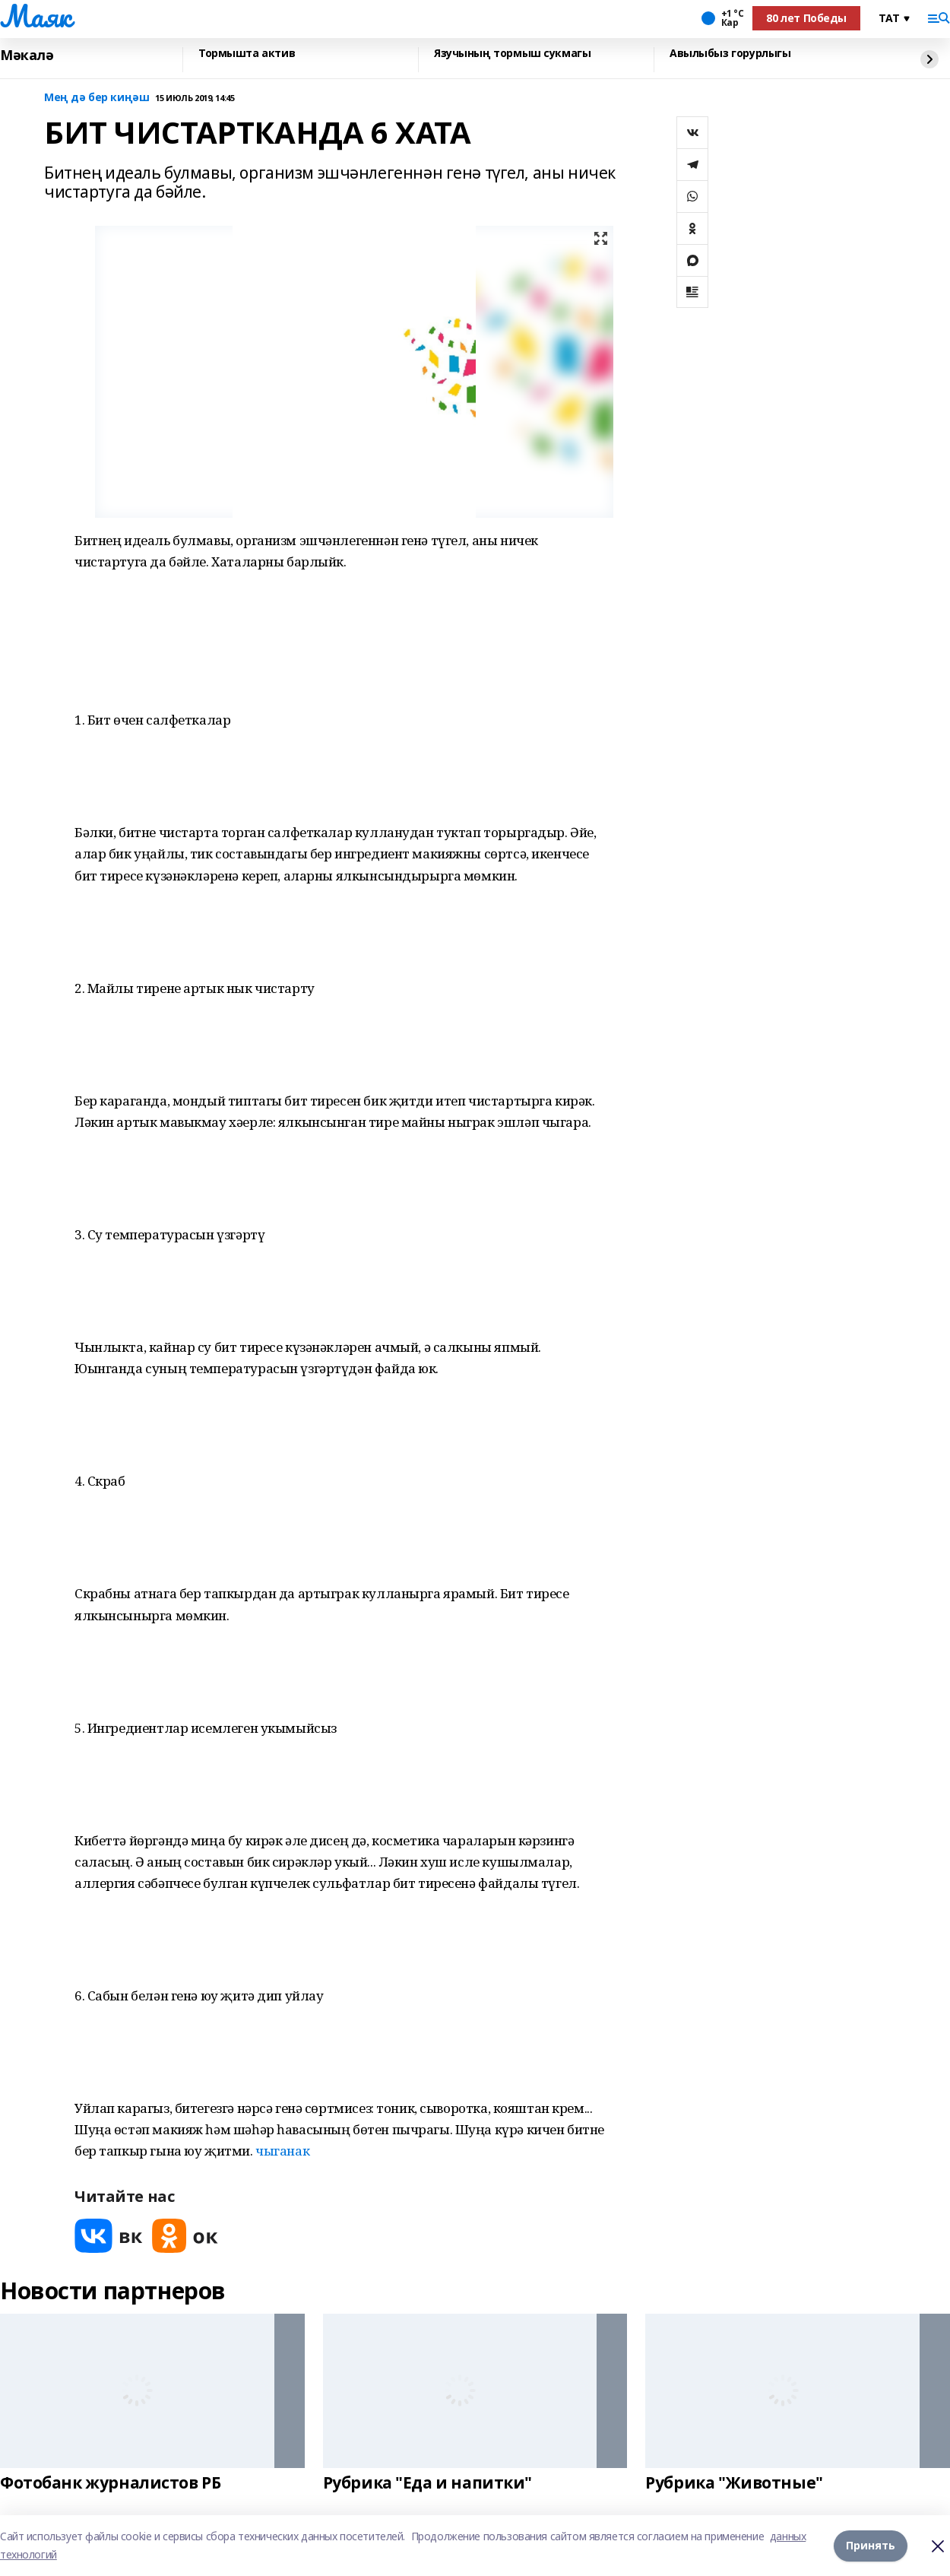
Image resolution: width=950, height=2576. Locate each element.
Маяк (35, 16)
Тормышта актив (246, 53)
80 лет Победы (806, 18)
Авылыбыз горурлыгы (730, 53)
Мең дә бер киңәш (96, 97)
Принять (870, 2545)
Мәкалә (26, 55)
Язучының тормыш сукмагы (512, 53)
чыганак (282, 2150)
